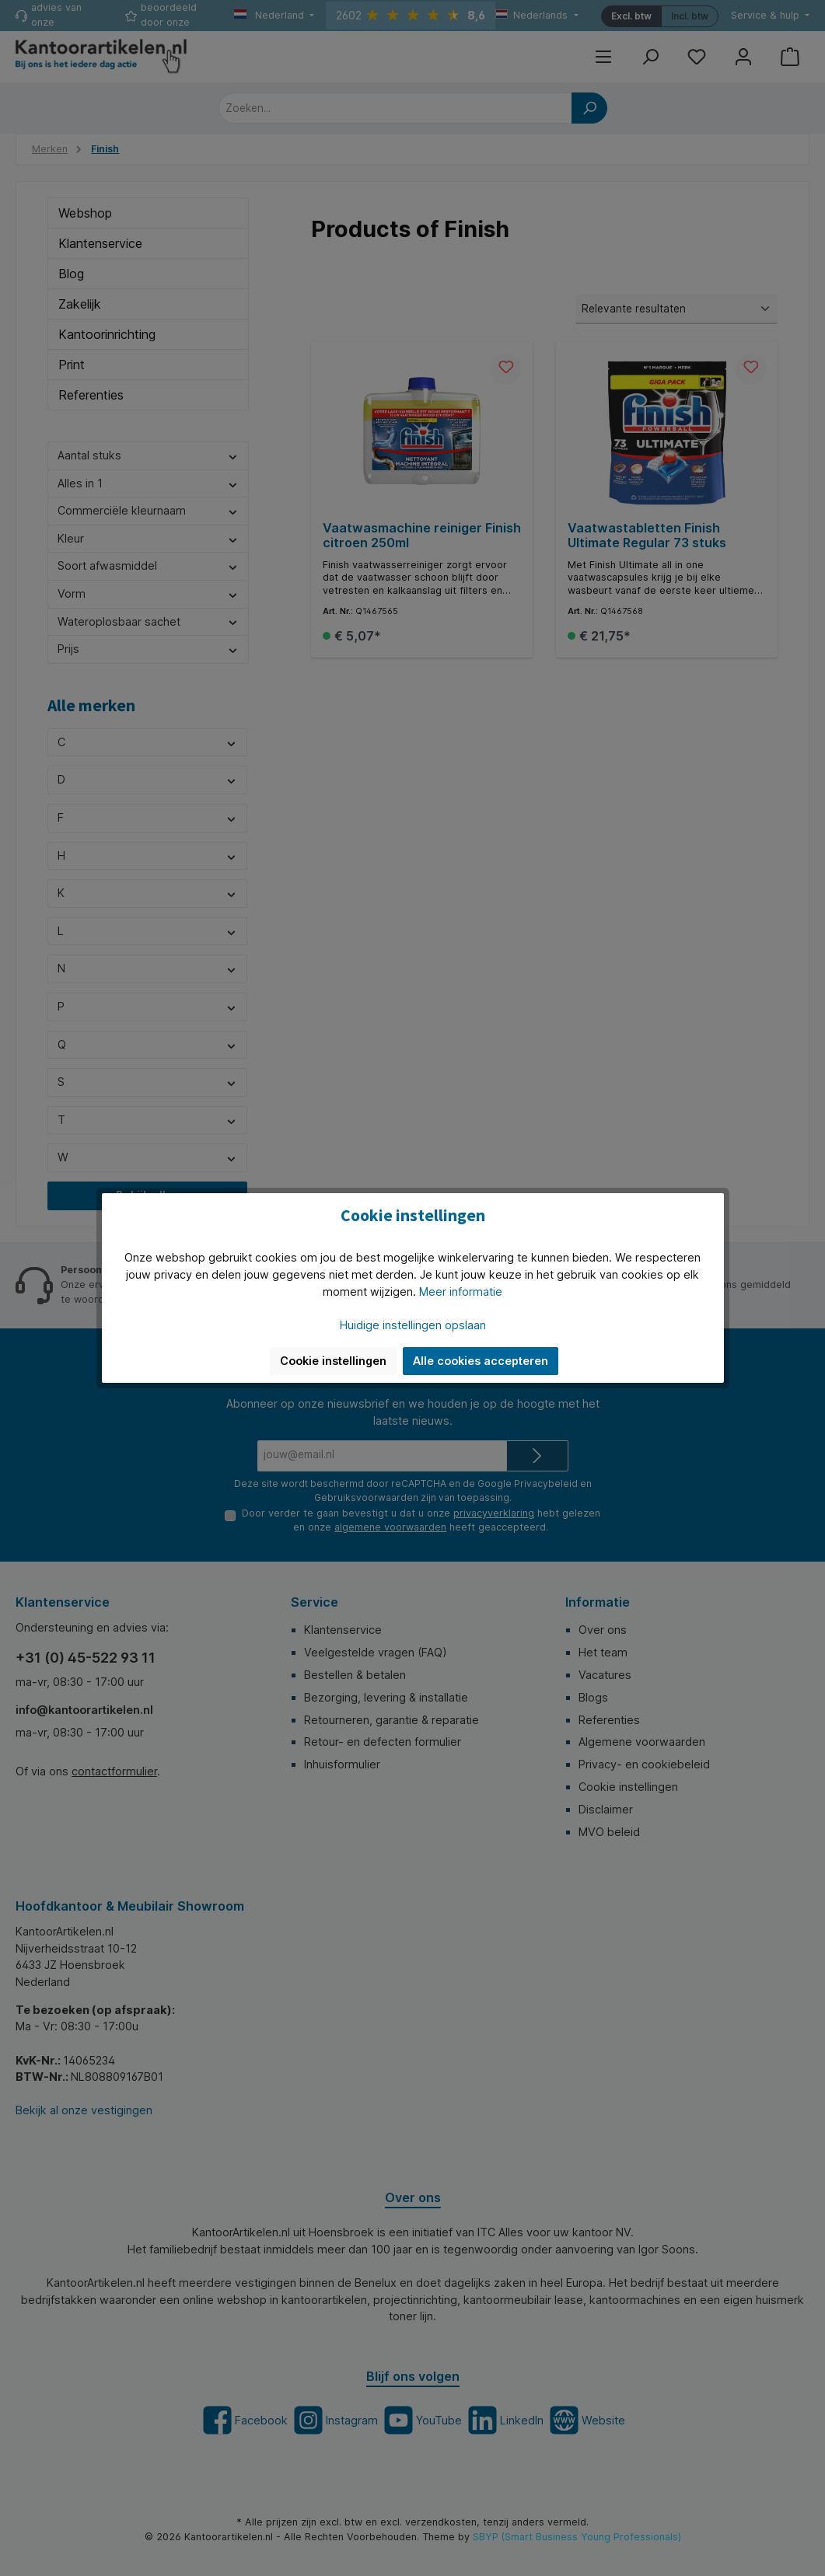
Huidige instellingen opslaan (413, 1325)
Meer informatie (460, 1291)
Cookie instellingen (333, 1360)
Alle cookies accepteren (480, 1360)
